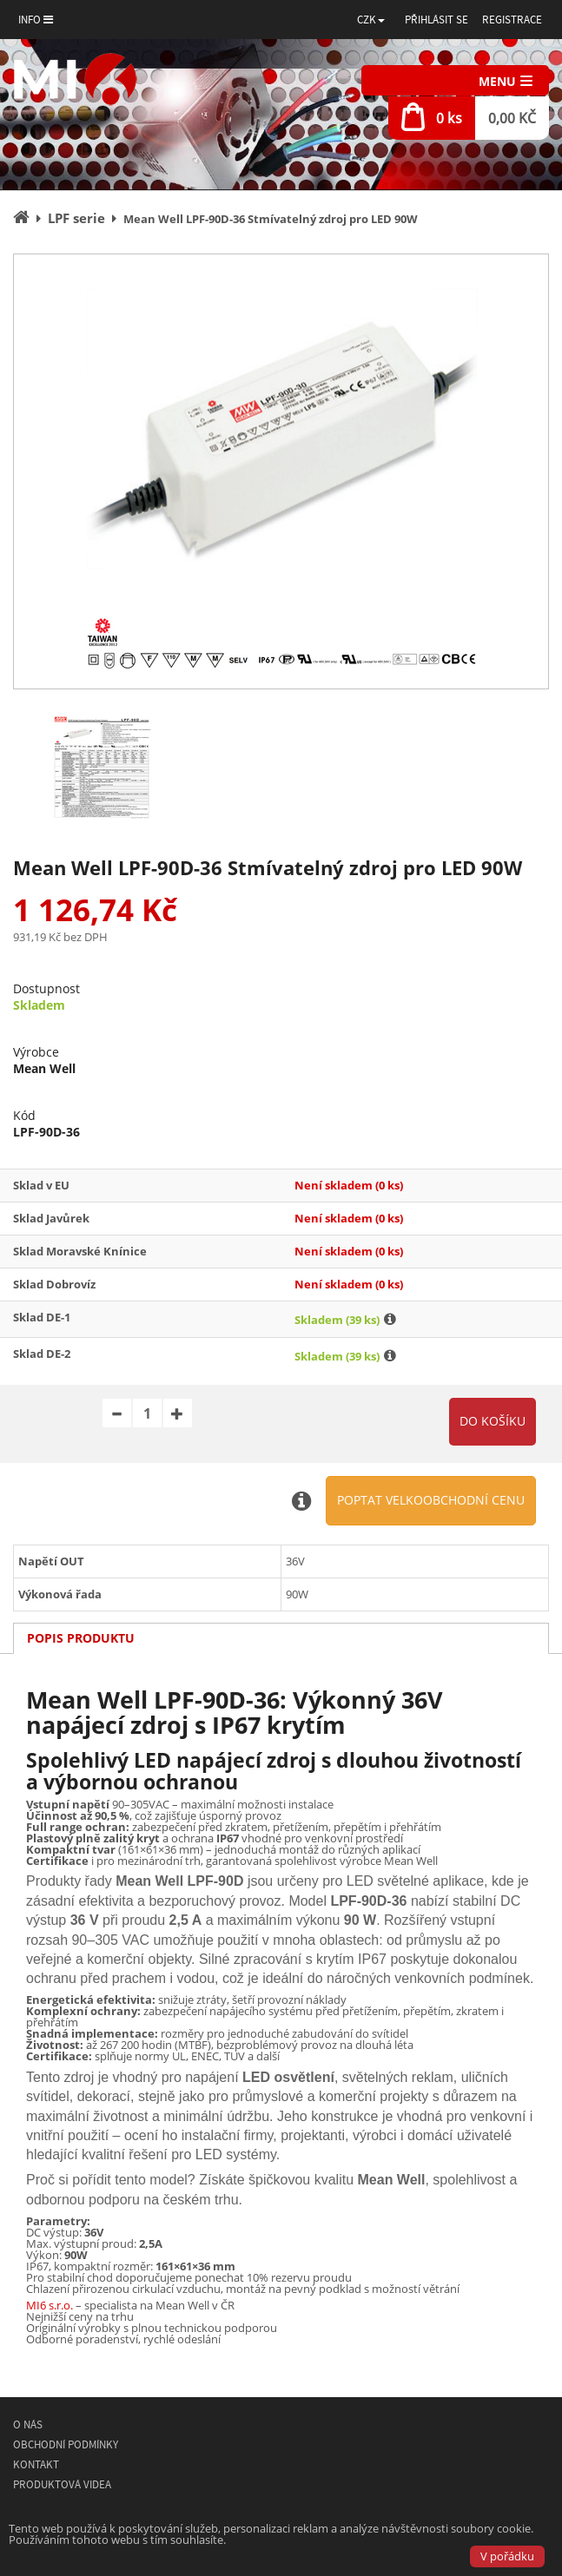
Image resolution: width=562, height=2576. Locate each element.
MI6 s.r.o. (49, 2305)
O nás (28, 2424)
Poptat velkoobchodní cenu (431, 1500)
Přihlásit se (436, 19)
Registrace (512, 19)
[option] (281, 471)
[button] (371, 19)
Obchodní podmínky (65, 2444)
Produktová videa (62, 2484)
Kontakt (36, 2464)
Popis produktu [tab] (81, 1638)
